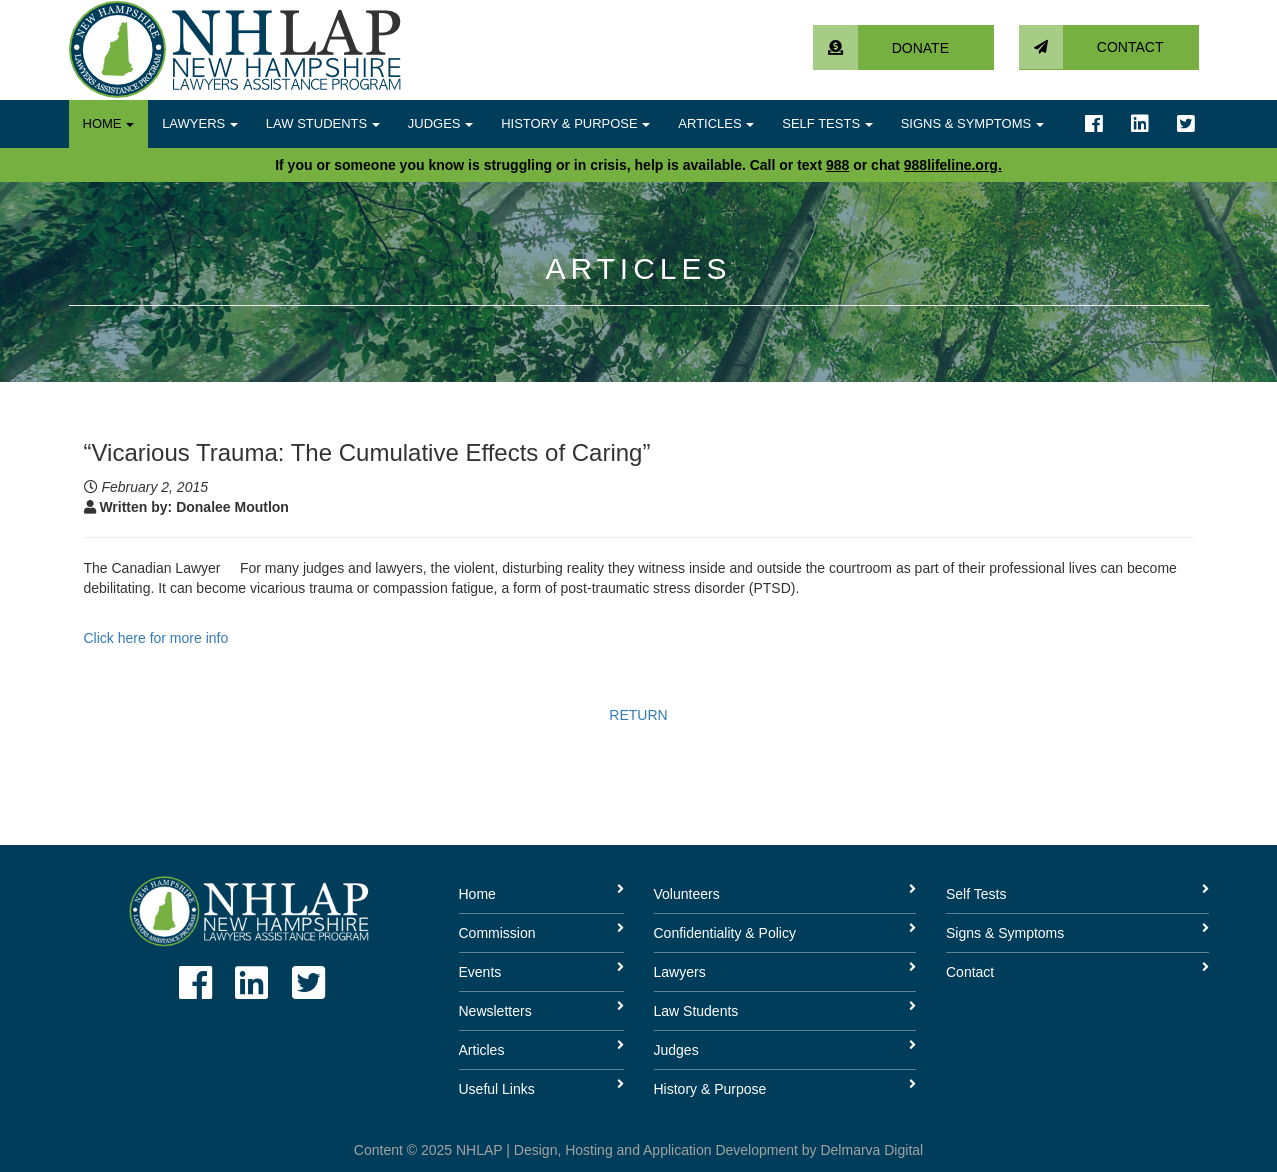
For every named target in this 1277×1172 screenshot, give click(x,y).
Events (480, 972)
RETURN (638, 715)
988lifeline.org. (953, 165)
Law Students (323, 123)
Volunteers (687, 894)
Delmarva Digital (871, 1150)
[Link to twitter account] (1186, 124)
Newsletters (495, 1011)
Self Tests (827, 123)
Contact (1091, 47)
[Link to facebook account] (1094, 124)
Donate (881, 48)
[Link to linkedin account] (1140, 124)
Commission (497, 933)
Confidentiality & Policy (725, 933)
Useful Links (497, 1089)
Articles (716, 123)
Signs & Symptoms (972, 123)
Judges (440, 123)
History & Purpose (575, 123)
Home (109, 123)
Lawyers (200, 123)
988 (837, 165)
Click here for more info (156, 638)
